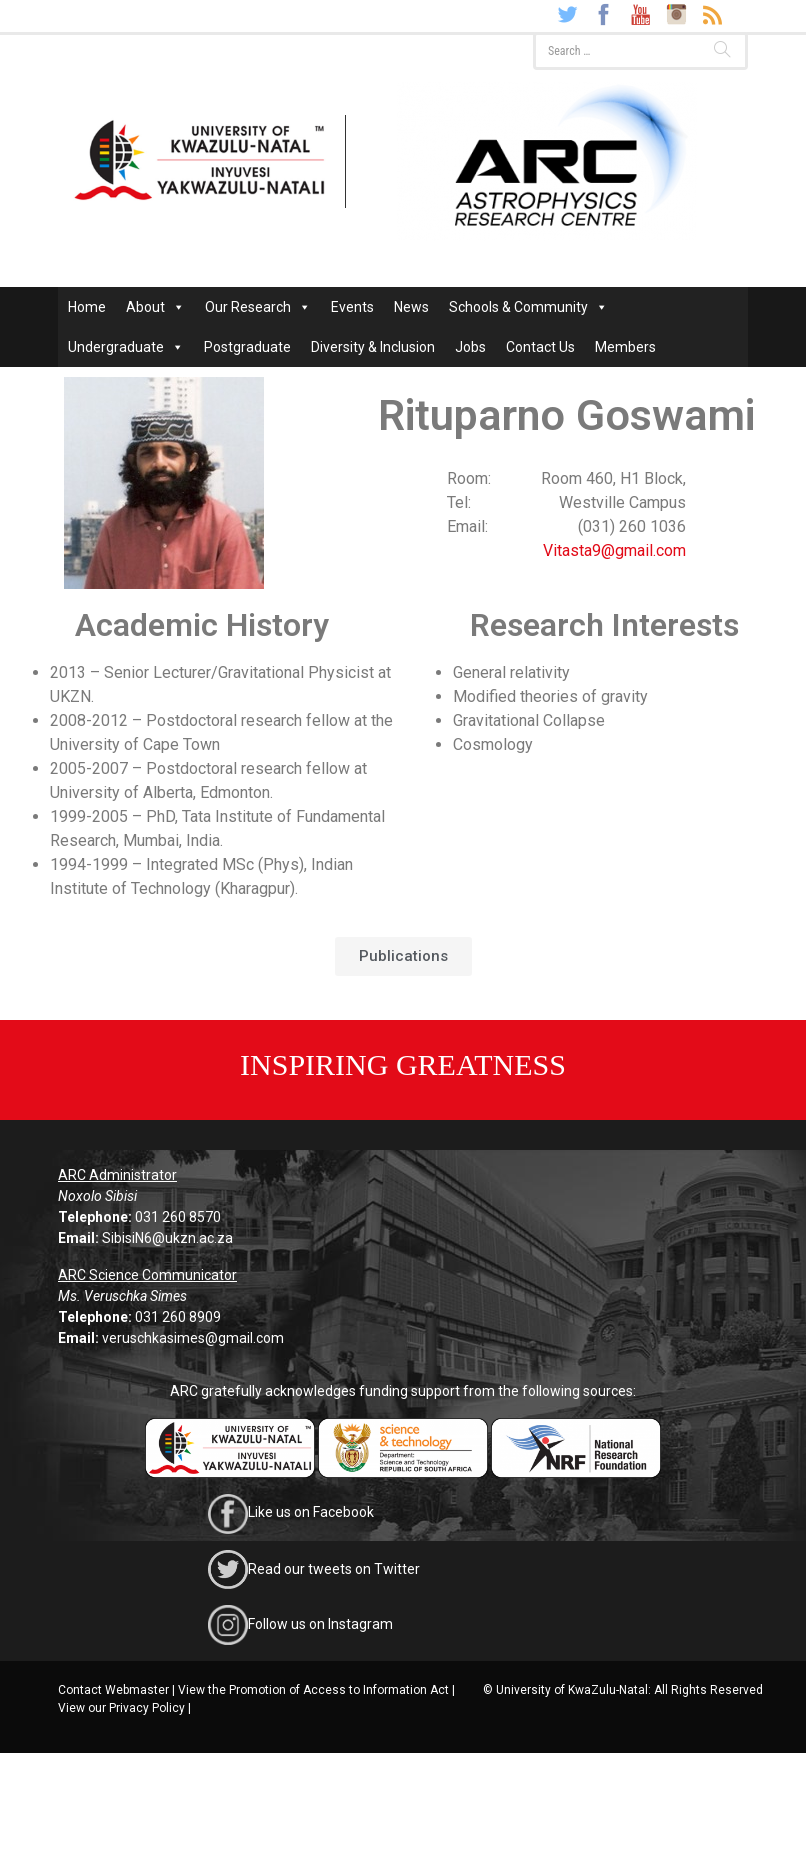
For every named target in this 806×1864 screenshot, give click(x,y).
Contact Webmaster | (116, 1690)
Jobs (470, 347)
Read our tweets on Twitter (334, 1568)
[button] (403, 956)
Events (352, 307)
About (155, 307)
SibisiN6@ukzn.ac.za (167, 1238)
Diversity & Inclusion (373, 347)
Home (87, 307)
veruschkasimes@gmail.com (193, 1338)
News (411, 307)
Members (625, 347)
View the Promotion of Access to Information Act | (316, 1690)
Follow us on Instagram (320, 1624)
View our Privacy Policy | (124, 1708)
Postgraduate (247, 347)
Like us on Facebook (311, 1513)
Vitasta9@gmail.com (614, 550)
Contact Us (540, 347)
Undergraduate (126, 347)
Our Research (258, 307)
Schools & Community (528, 307)
